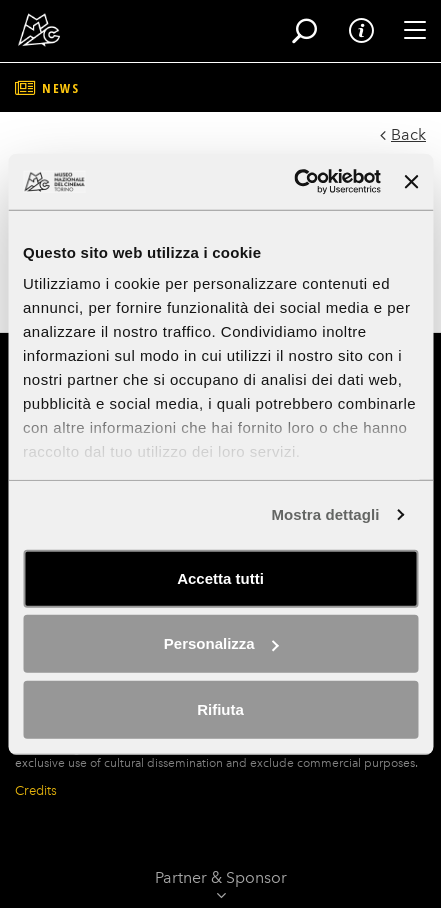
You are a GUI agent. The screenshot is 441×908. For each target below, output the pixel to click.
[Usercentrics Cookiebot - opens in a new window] (293, 182)
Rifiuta (220, 708)
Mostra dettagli (325, 514)
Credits (36, 790)
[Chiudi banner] (411, 182)
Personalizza (221, 643)
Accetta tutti (220, 577)
